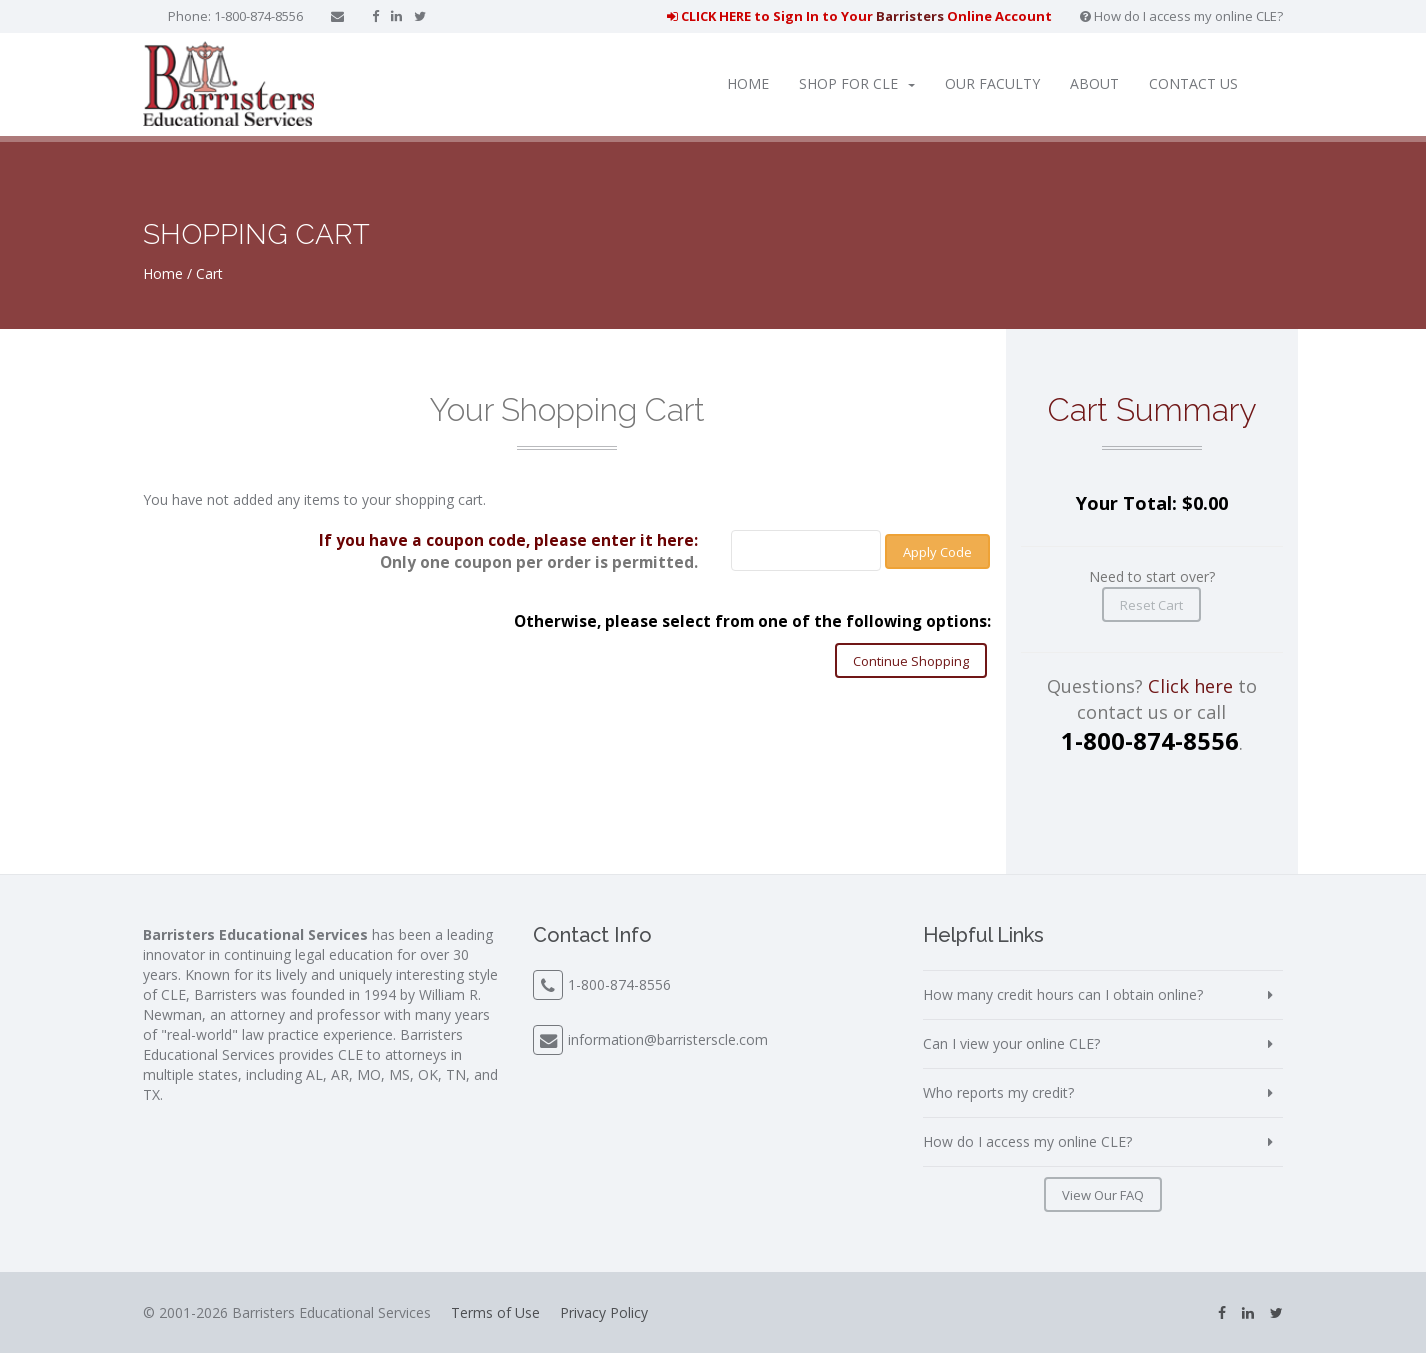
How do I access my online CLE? (1181, 16)
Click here (1190, 686)
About (1094, 83)
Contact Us (1193, 83)
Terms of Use (495, 1312)
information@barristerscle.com (668, 1039)
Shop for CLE (857, 83)
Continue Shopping (911, 661)
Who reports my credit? (998, 1092)
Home (748, 83)
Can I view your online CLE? (1011, 1043)
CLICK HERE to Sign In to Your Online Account (859, 16)
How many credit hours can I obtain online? (1063, 994)
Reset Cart (1151, 605)
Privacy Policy (604, 1312)
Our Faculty (992, 83)
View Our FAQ (1103, 1195)
